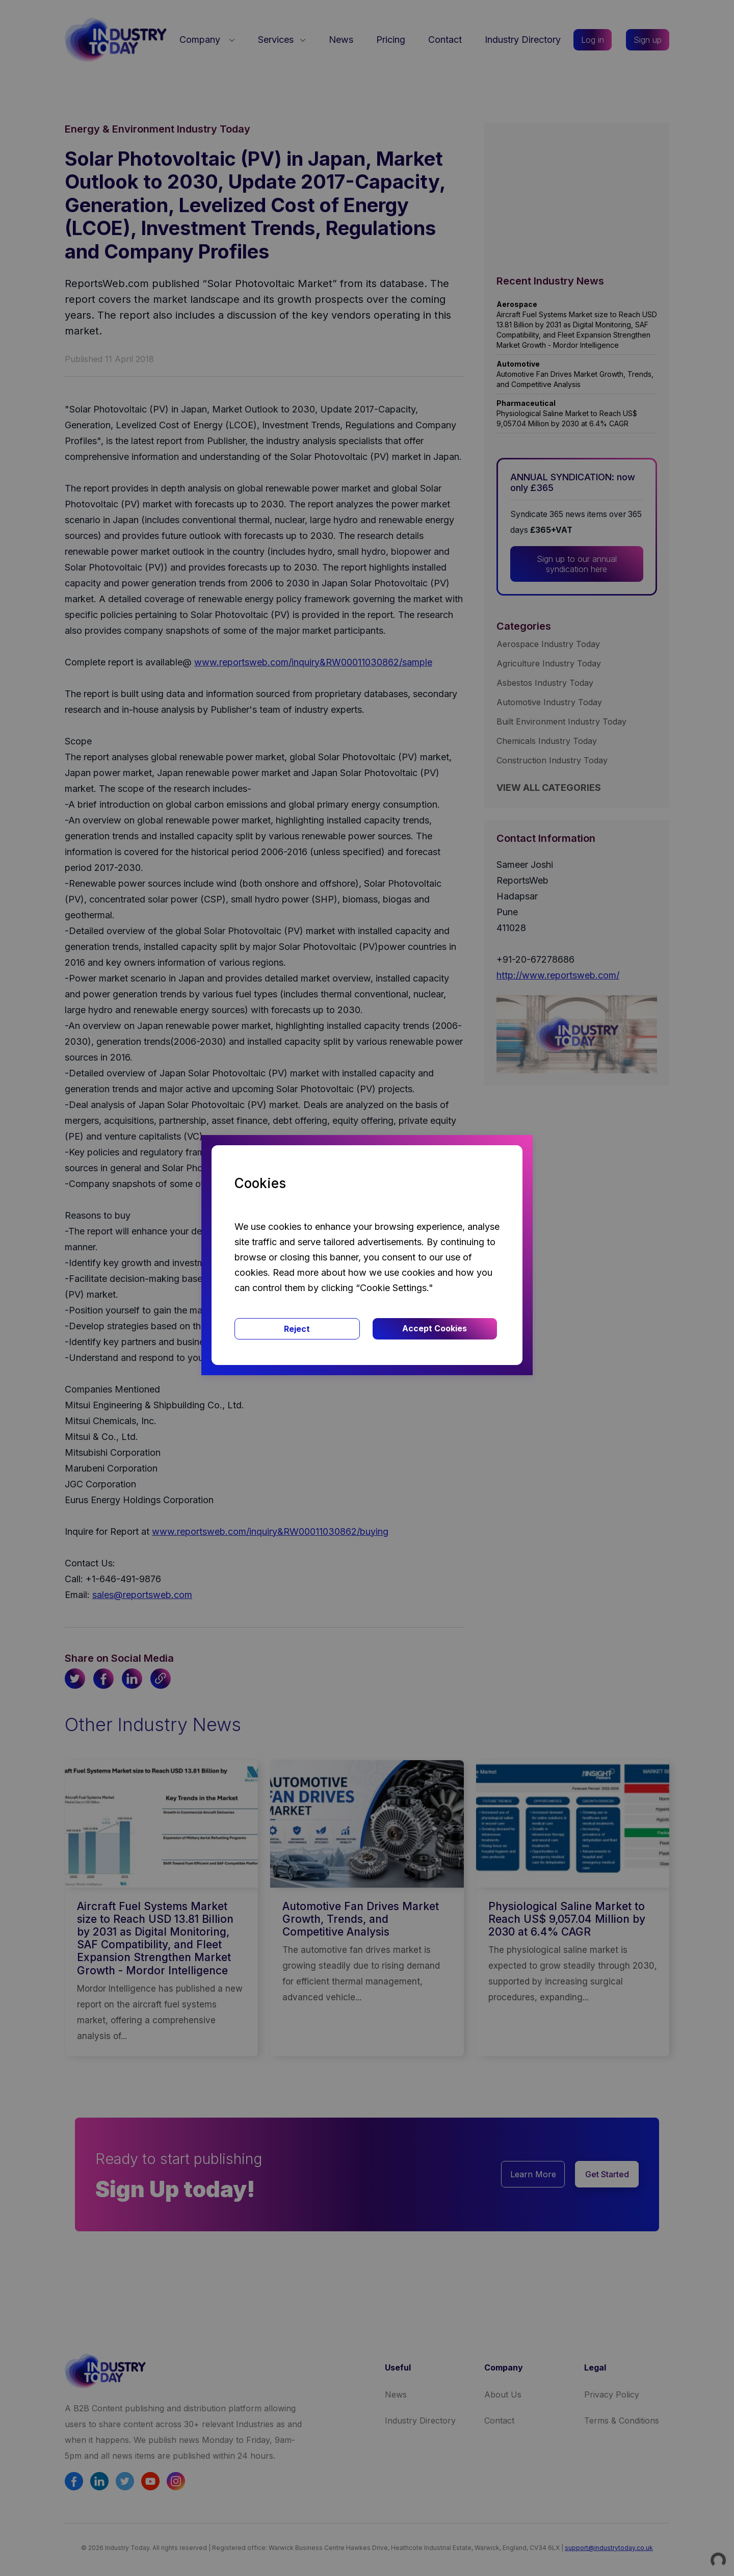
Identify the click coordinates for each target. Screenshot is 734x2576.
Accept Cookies (434, 1328)
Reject (297, 1329)
